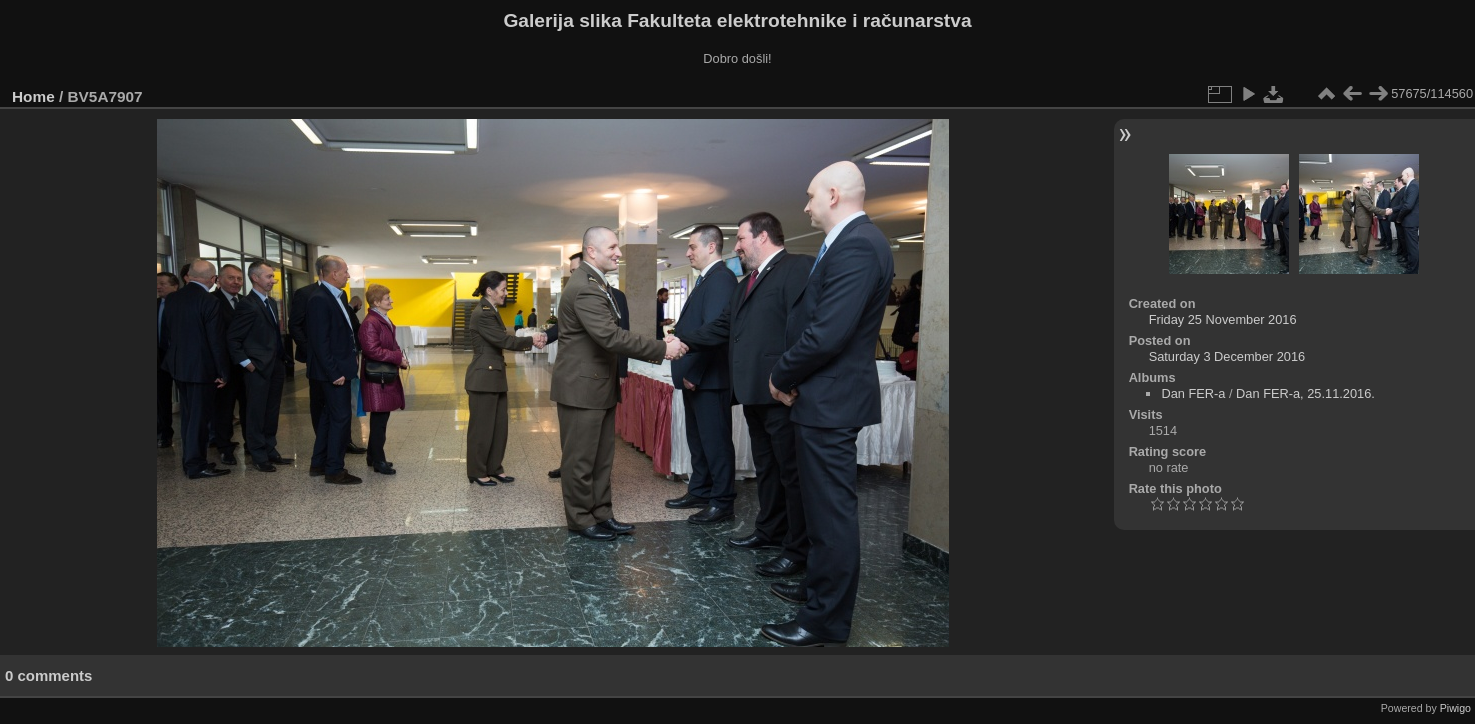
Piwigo (1455, 708)
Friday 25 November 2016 (1223, 319)
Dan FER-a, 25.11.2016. (1305, 393)
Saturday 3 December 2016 (1227, 356)
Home (33, 96)
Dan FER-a (1193, 393)
